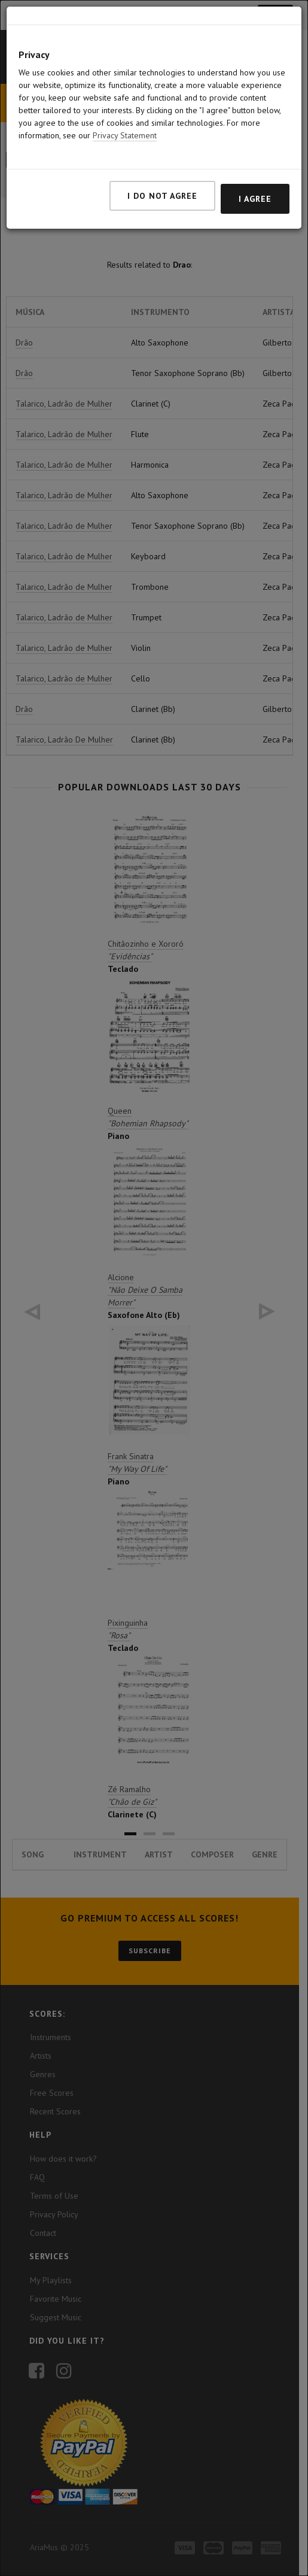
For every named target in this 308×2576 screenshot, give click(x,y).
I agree (255, 198)
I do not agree (162, 195)
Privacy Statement (125, 135)
